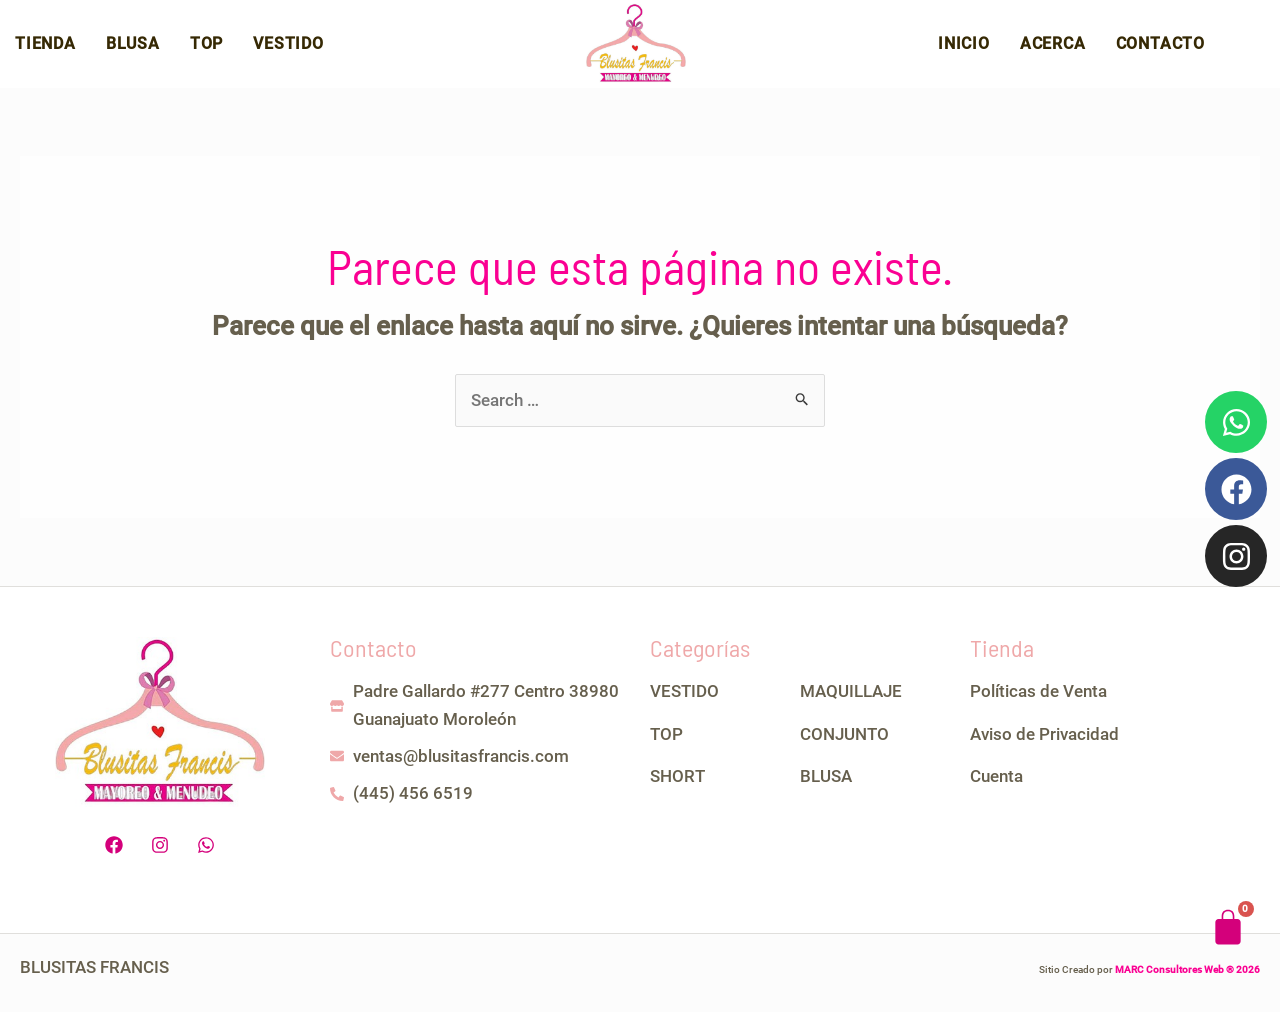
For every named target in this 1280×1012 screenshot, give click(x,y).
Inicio (964, 47)
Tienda (45, 47)
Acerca (1053, 47)
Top (206, 47)
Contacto (1160, 47)
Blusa (133, 47)
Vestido (288, 47)
